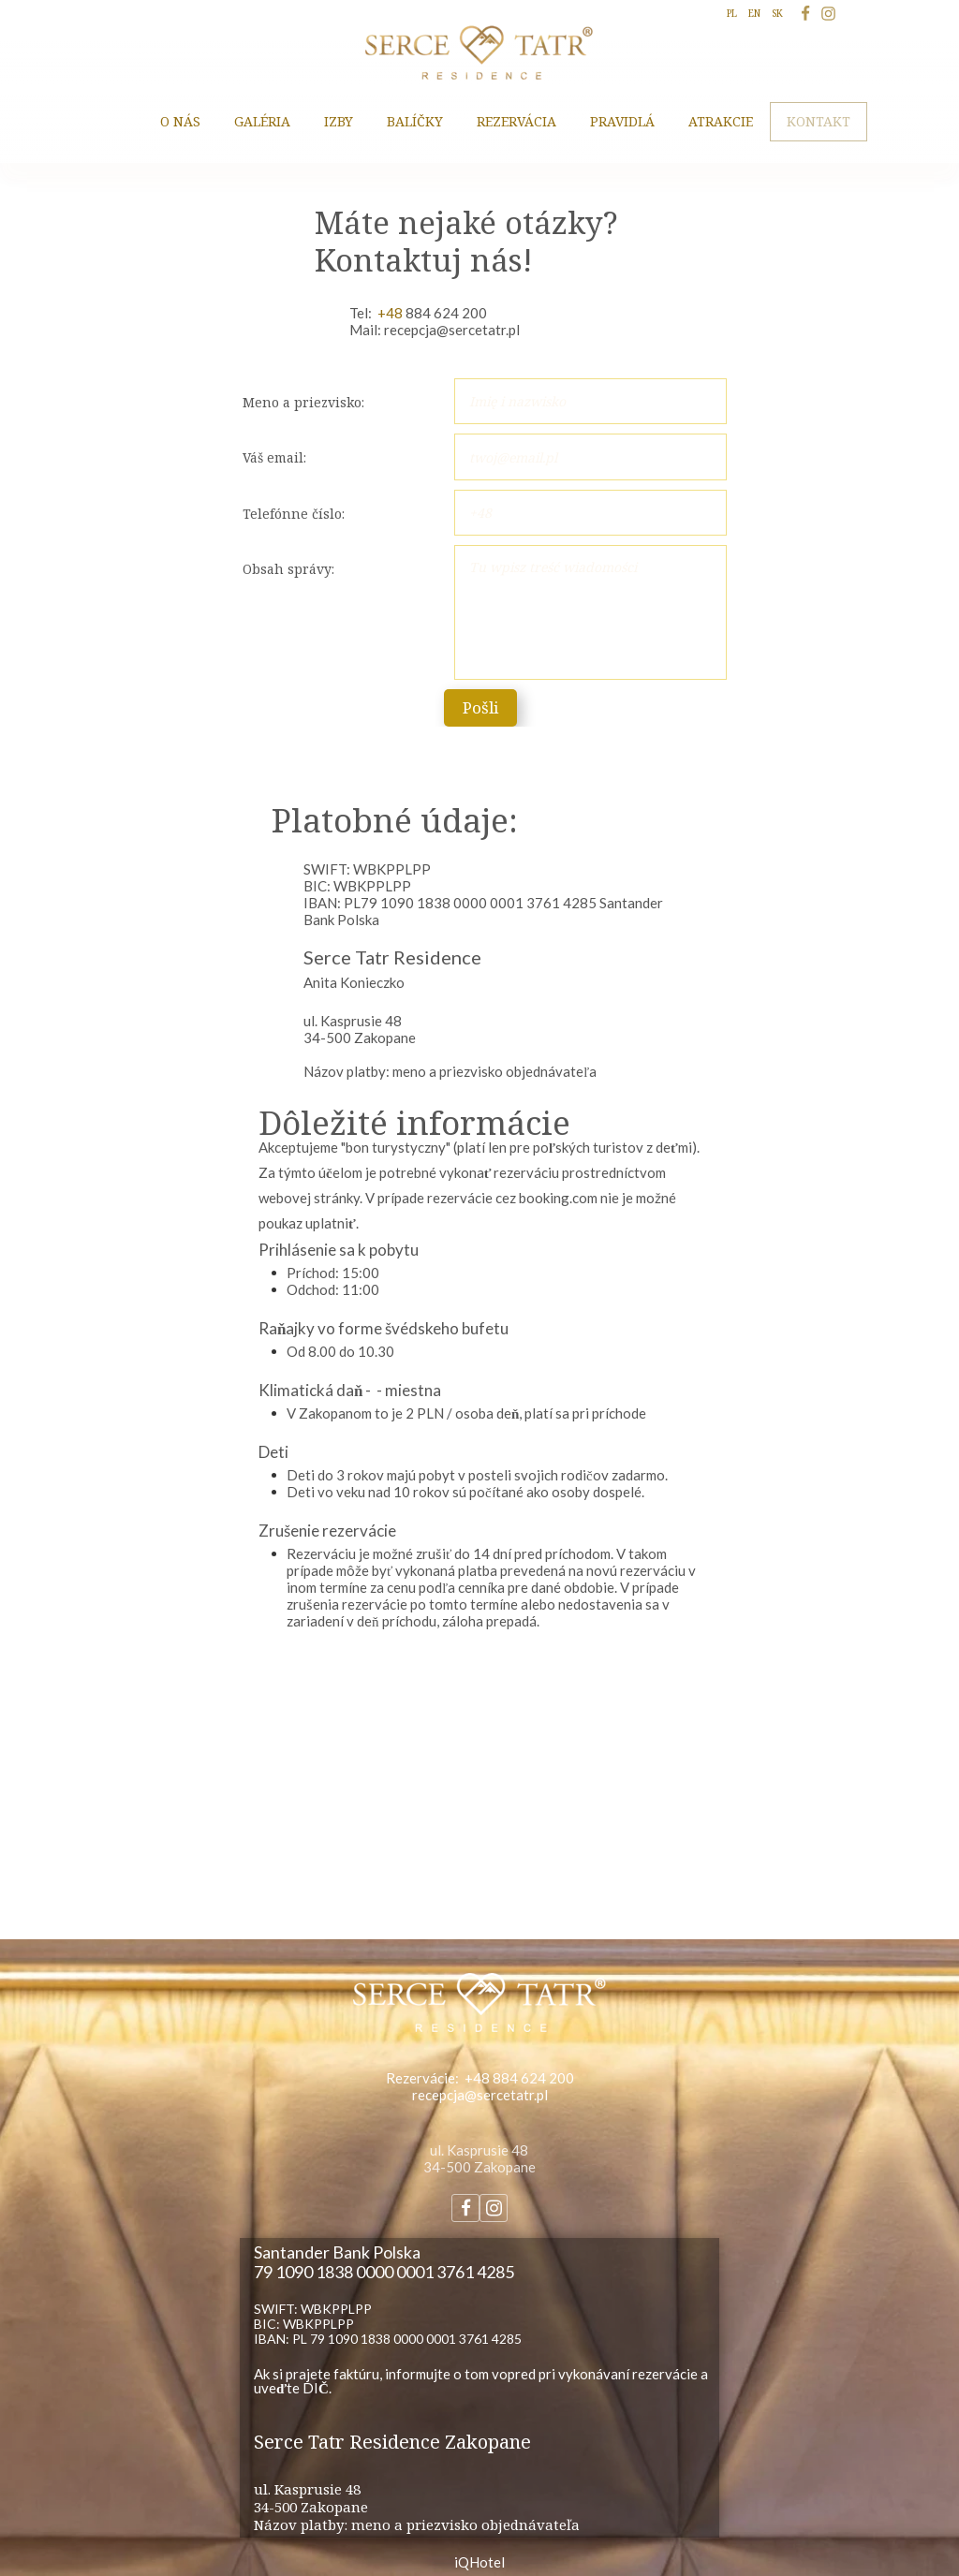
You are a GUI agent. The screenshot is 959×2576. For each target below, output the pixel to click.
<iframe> (479, 1798)
